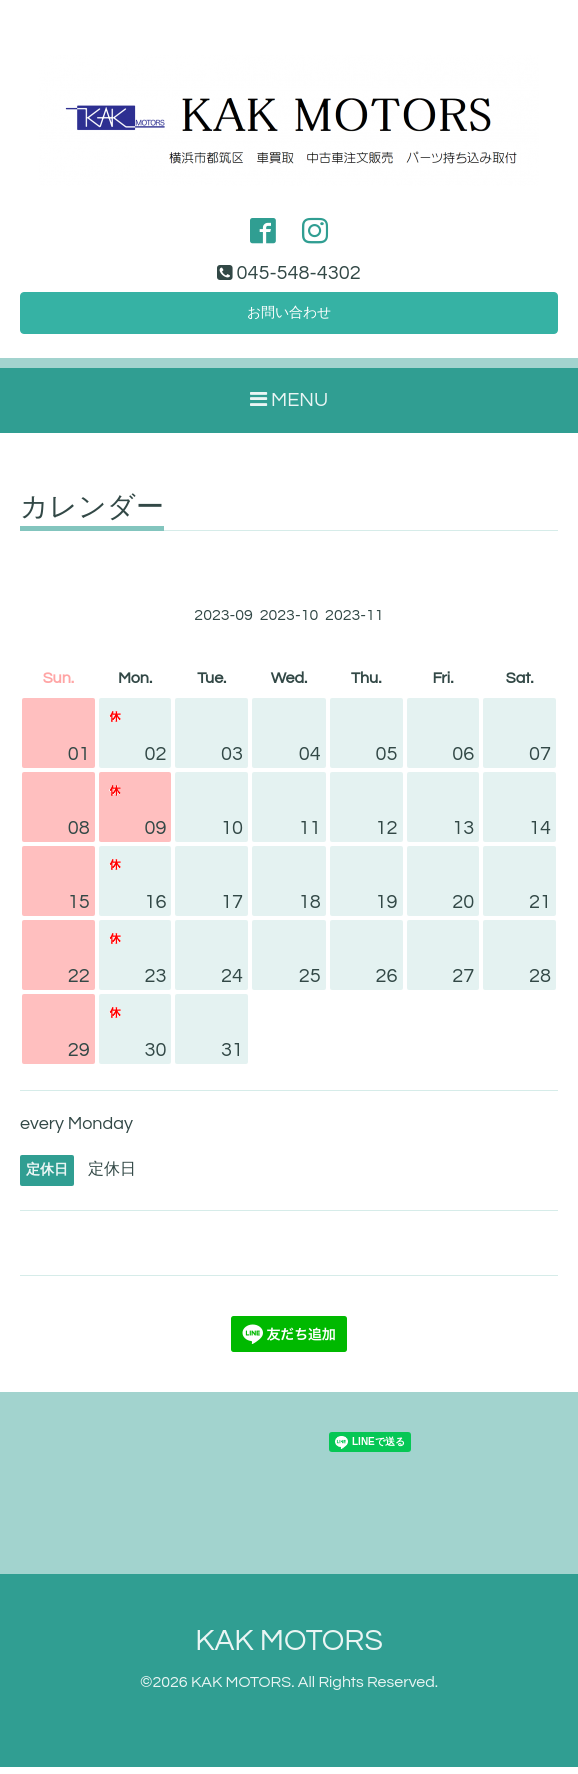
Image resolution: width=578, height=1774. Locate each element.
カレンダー (92, 514)
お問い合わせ (289, 317)
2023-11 (354, 621)
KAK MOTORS (289, 1647)
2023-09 (223, 621)
